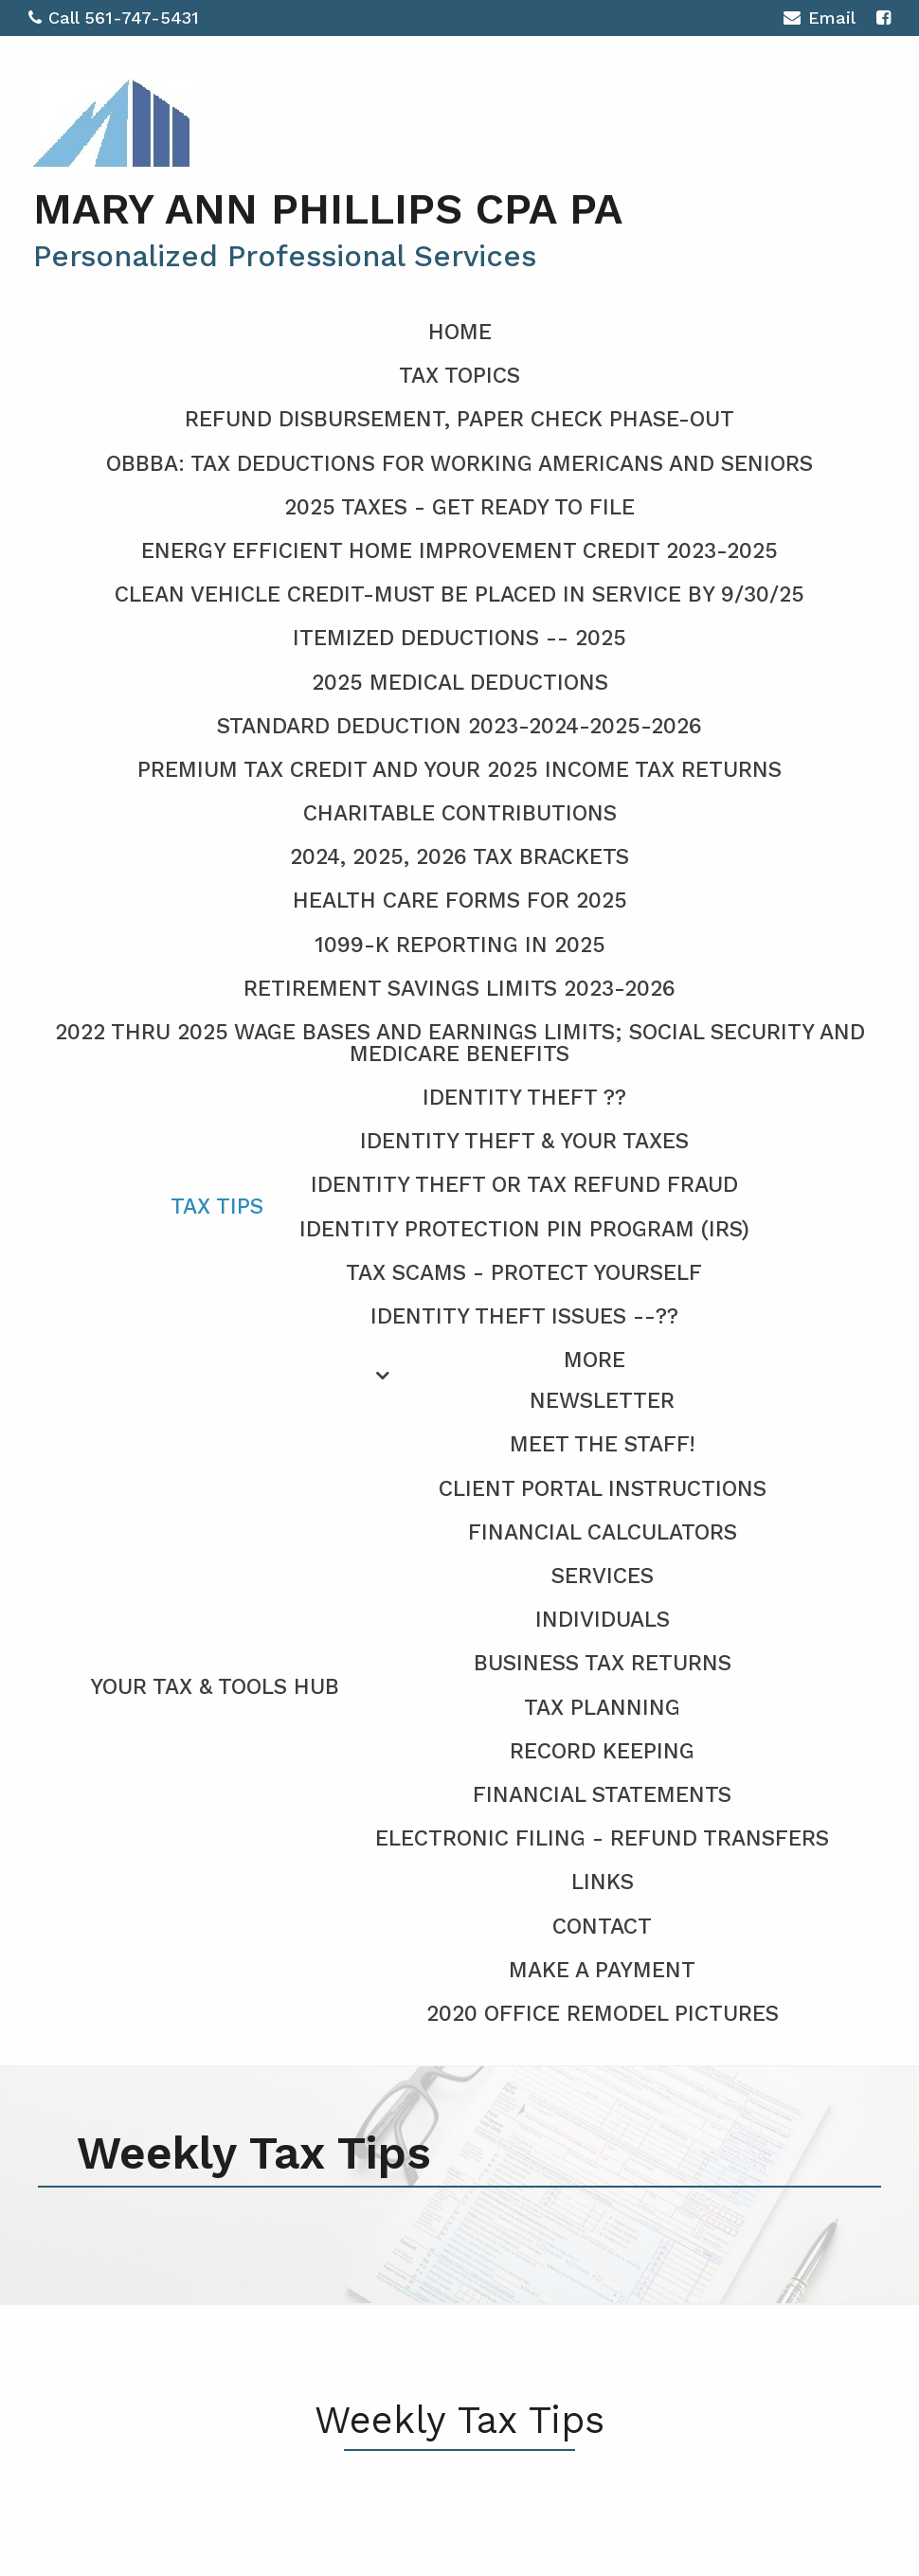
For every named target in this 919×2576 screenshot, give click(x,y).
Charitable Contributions (460, 813)
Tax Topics (459, 375)
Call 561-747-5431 (113, 17)
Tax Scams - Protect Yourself (524, 1273)
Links (602, 1882)
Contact (602, 1926)
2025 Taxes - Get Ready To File (459, 507)
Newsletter (602, 1401)
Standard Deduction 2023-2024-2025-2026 (459, 726)
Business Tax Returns (602, 1663)
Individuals (602, 1619)
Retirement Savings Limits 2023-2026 (459, 988)
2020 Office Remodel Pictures (602, 2014)
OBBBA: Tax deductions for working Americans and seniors (459, 464)
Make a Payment (602, 1970)
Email (819, 20)
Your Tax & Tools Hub (214, 1687)
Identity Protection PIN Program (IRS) (524, 1229)
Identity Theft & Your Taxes (524, 1141)
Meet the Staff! (602, 1444)
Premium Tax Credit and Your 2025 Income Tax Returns (459, 770)
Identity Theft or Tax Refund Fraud (524, 1185)
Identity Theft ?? (524, 1097)
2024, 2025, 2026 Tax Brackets (459, 857)
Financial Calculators (602, 1532)
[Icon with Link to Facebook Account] (883, 17)
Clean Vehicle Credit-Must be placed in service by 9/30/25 (459, 594)
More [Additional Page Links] (594, 1360)
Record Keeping (602, 1751)
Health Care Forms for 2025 (460, 900)
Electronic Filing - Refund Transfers (602, 1838)
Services (602, 1576)
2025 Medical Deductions (460, 682)
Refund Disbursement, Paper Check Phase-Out (459, 419)
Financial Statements (602, 1795)
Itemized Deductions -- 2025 (459, 638)
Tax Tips (217, 1206)
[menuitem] (459, 1683)
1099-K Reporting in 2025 (460, 945)
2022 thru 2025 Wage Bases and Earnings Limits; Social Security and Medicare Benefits (460, 1043)
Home (460, 332)
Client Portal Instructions (602, 1489)
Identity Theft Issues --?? (524, 1316)
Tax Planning (602, 1707)
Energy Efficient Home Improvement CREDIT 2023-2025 (459, 551)
